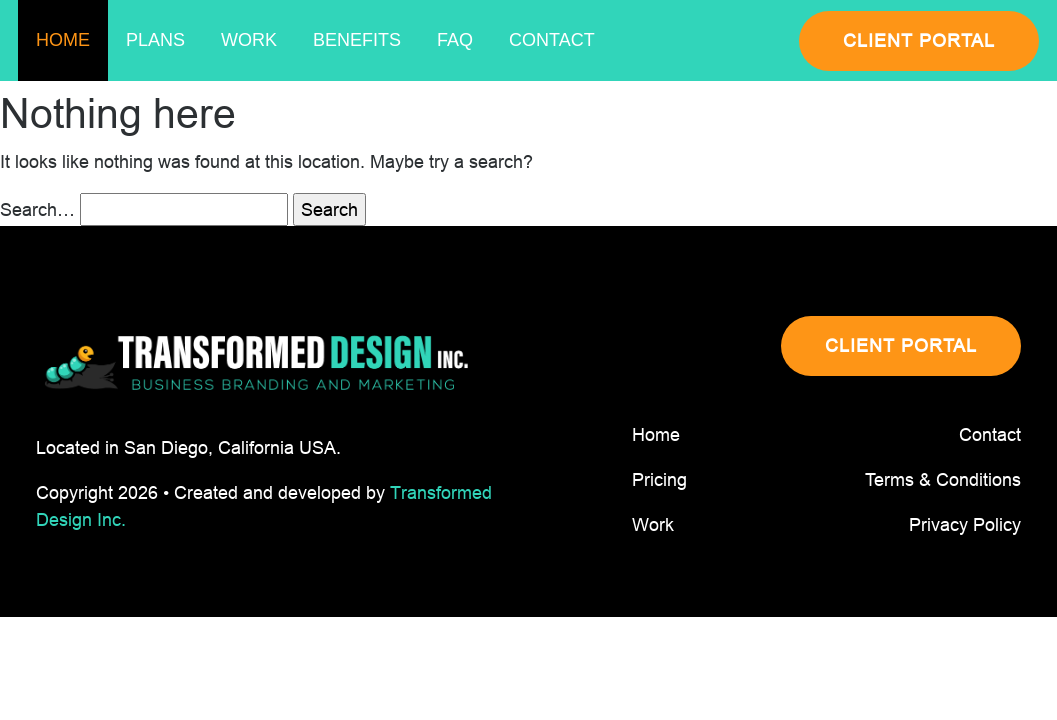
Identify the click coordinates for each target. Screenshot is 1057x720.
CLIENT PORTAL (919, 40)
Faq (455, 40)
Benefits (357, 40)
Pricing (659, 479)
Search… (37, 209)
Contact (552, 40)
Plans (155, 40)
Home (63, 40)
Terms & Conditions (943, 479)
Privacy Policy (965, 524)
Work (249, 40)
